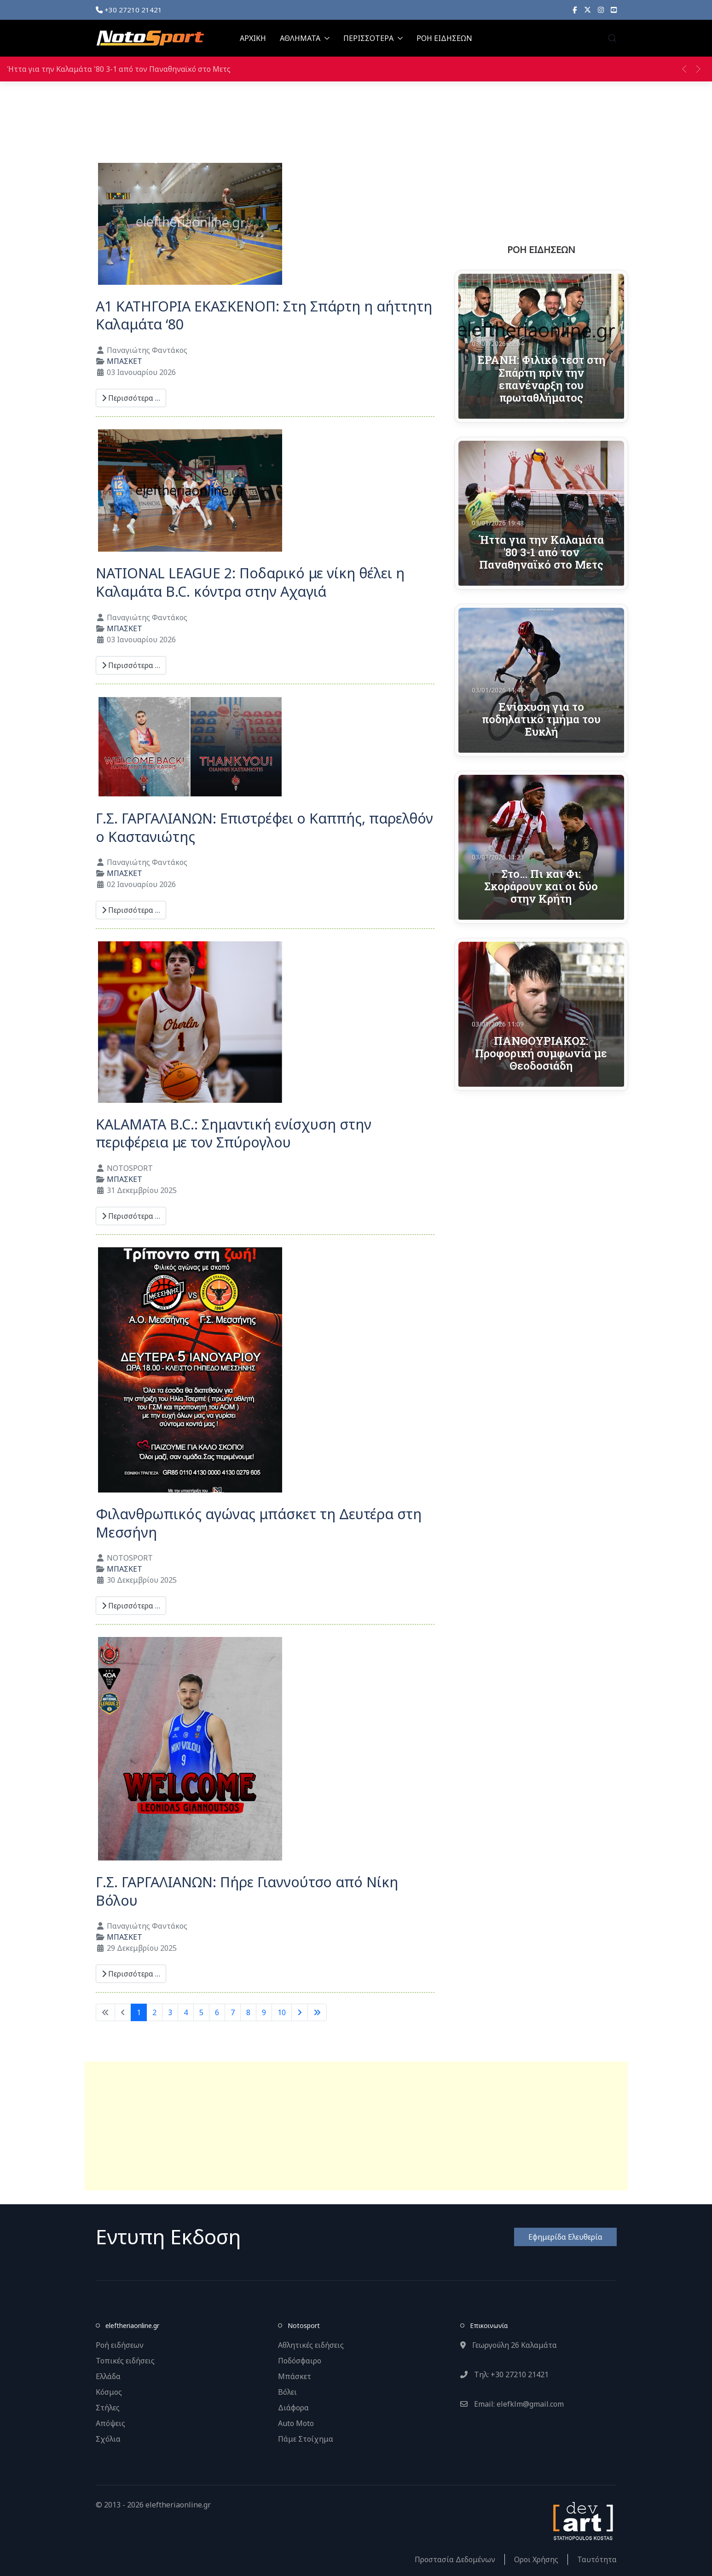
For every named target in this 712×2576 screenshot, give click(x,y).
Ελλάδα (108, 2376)
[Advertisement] (356, 2126)
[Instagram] (601, 9)
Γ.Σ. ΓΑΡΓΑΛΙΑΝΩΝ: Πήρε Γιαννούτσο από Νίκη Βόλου (247, 1891)
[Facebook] (575, 9)
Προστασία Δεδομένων (455, 2559)
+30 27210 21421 (129, 9)
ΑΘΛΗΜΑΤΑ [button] (305, 38)
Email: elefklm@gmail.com (512, 2404)
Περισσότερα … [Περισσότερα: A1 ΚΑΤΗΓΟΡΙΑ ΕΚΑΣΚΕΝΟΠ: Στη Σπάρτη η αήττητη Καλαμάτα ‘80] (131, 398)
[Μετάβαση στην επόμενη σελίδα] (299, 2012)
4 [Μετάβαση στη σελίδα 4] (186, 2012)
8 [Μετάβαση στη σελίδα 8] (248, 2012)
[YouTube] (614, 9)
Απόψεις (110, 2423)
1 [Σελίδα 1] (139, 2012)
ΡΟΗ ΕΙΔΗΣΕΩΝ (444, 38)
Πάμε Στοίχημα (305, 2439)
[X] (587, 9)
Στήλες (108, 2408)
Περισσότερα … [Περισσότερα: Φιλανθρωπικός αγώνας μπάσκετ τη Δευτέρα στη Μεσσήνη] (131, 1606)
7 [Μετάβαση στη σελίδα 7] (233, 2012)
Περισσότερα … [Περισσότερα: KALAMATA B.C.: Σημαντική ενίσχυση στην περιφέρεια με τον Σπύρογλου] (131, 1216)
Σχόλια (108, 2439)
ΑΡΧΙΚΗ (253, 38)
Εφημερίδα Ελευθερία (565, 2237)
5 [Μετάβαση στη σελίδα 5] (201, 2012)
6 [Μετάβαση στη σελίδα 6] (217, 2012)
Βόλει (287, 2392)
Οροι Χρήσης (536, 2559)
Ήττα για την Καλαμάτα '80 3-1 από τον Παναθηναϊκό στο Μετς (119, 69)
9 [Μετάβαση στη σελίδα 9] (264, 2012)
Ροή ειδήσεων (120, 2345)
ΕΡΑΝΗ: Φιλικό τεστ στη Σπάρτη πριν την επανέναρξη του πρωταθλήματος (541, 378)
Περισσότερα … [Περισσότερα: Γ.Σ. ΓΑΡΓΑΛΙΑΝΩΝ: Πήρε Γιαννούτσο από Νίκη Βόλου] (131, 1974)
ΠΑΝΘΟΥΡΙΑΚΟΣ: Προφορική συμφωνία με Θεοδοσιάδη (541, 1053)
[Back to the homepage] (150, 38)
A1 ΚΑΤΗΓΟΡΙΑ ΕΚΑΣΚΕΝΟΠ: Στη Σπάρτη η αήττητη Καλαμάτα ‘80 (264, 315)
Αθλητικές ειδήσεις (311, 2345)
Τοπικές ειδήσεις (125, 2361)
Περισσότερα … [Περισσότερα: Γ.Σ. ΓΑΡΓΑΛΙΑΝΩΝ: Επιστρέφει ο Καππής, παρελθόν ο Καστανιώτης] (131, 910)
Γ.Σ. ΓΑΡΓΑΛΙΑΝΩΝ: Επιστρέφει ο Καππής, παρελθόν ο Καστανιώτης (264, 827)
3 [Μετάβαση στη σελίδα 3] (170, 2012)
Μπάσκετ (294, 2376)
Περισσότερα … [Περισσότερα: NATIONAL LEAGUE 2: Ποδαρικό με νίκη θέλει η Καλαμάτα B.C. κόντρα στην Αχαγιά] (131, 665)
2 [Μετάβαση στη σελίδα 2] (154, 2012)
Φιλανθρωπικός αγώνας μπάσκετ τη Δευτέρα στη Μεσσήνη (259, 1523)
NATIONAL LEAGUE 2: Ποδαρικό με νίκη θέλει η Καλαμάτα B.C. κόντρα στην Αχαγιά (250, 582)
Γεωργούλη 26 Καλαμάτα (508, 2345)
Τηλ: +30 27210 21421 (504, 2374)
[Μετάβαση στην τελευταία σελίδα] (317, 2012)
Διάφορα (293, 2408)
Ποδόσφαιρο (299, 2361)
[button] (612, 38)
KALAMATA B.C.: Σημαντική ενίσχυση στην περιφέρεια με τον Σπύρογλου (233, 1133)
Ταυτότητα (597, 2559)
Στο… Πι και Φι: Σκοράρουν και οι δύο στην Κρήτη (541, 886)
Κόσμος (109, 2392)
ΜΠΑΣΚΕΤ (124, 361)
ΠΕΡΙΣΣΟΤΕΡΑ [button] (373, 38)
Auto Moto (296, 2423)
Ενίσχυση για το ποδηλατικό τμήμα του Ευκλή (541, 719)
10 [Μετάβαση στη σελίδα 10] (282, 2012)
